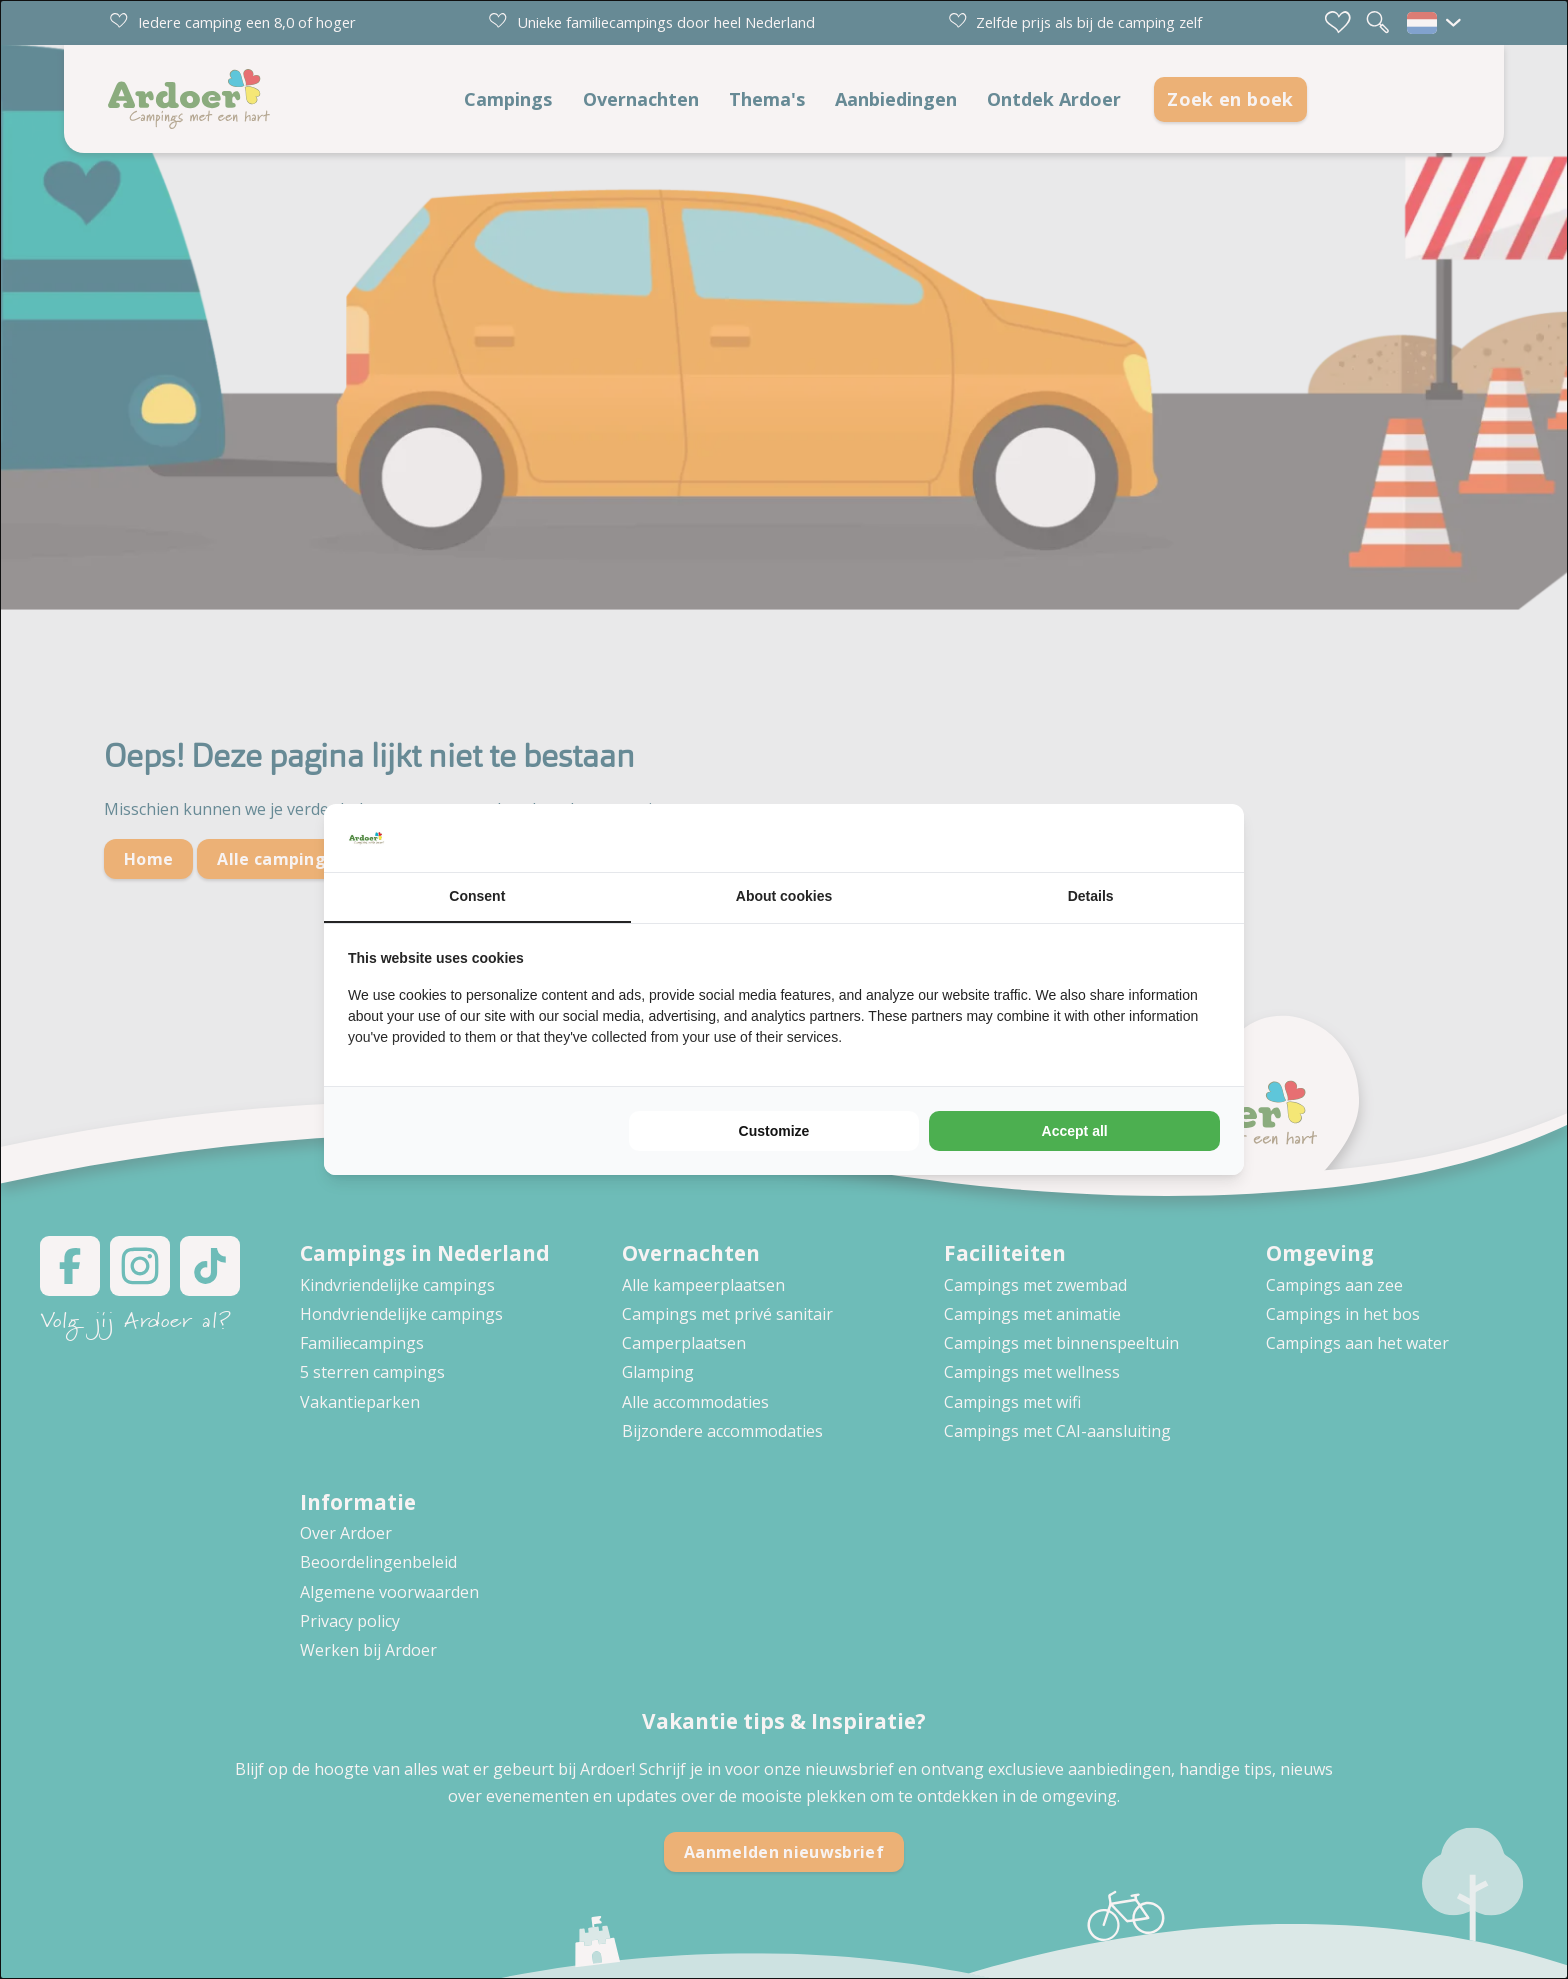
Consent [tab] (477, 896)
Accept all (1075, 1131)
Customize (774, 1131)
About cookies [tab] (784, 896)
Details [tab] (1091, 896)
